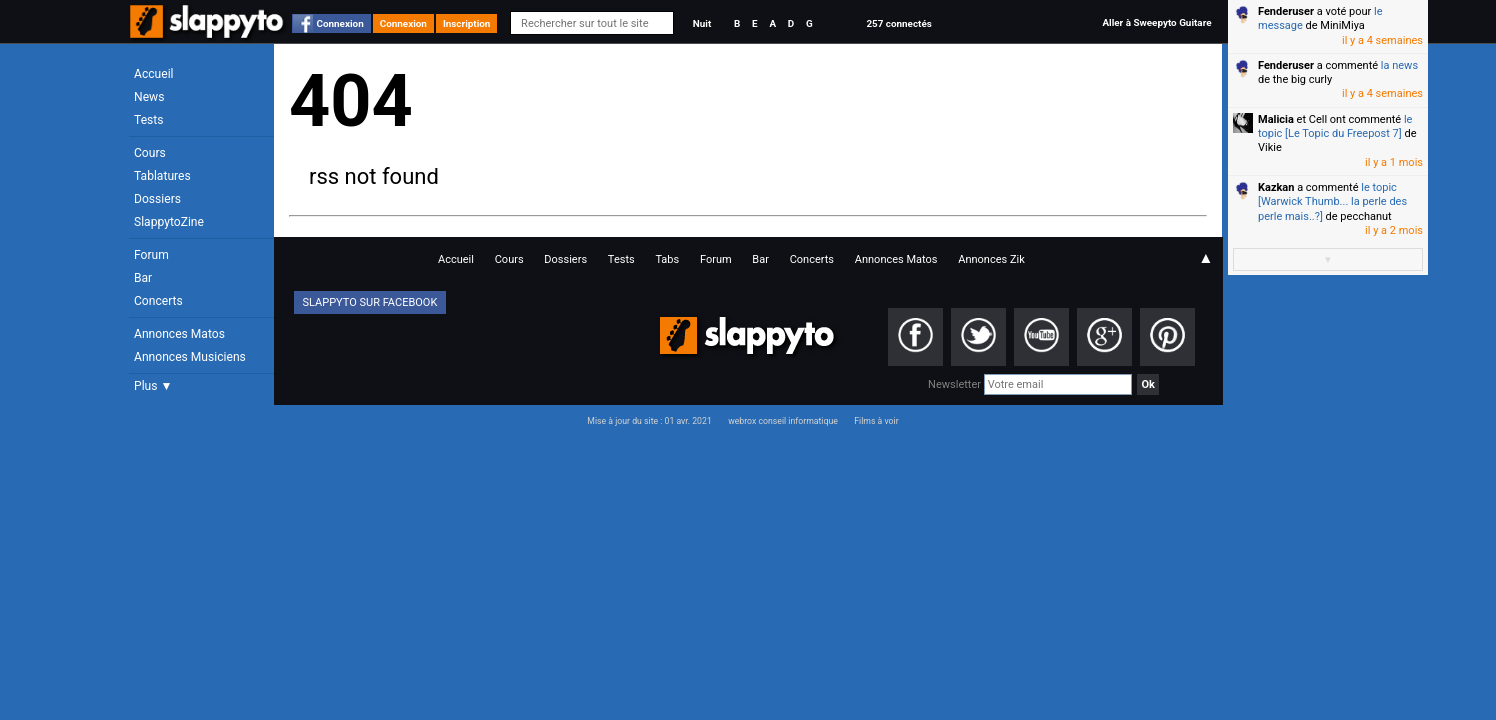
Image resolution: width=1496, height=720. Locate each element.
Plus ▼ (153, 386)
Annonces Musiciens (190, 357)
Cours (150, 153)
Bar (143, 278)
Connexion (340, 23)
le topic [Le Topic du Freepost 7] (1335, 126)
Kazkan (1276, 187)
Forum (151, 255)
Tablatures (162, 176)
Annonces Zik (991, 259)
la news (1399, 65)
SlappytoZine (169, 222)
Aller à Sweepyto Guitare (1156, 22)
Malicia (1276, 119)
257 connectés (898, 23)
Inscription (467, 23)
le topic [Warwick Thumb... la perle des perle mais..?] (1332, 202)
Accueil (154, 74)
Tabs (667, 259)
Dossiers (157, 199)
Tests (148, 120)
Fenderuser (1286, 11)
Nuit (702, 23)
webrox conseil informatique (783, 421)
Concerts (158, 301)
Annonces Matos (179, 334)
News (149, 97)
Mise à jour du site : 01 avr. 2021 (649, 421)
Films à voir (876, 421)
